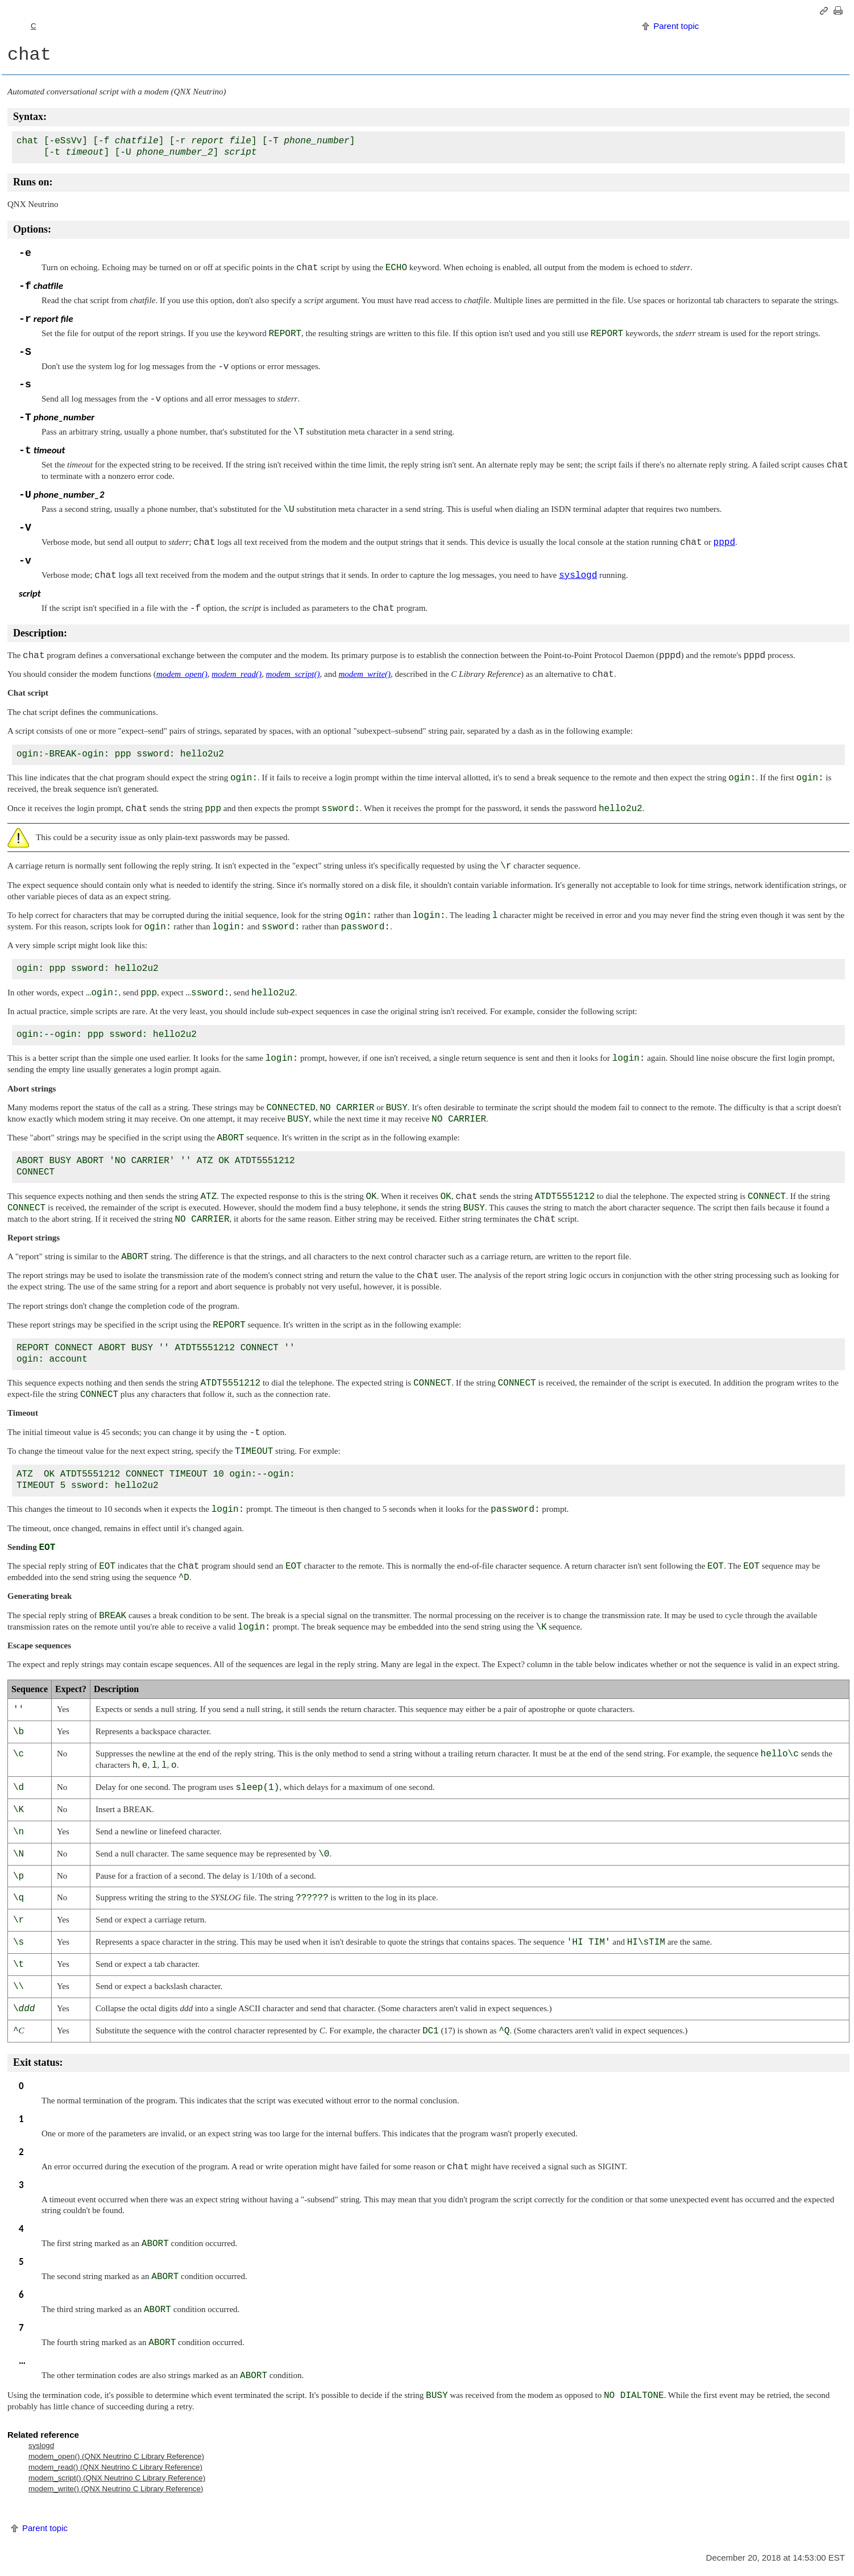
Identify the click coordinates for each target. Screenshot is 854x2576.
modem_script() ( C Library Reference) (116, 2478)
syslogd (41, 2445)
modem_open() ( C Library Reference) (116, 2456)
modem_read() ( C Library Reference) (115, 2467)
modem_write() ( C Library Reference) (115, 2488)
